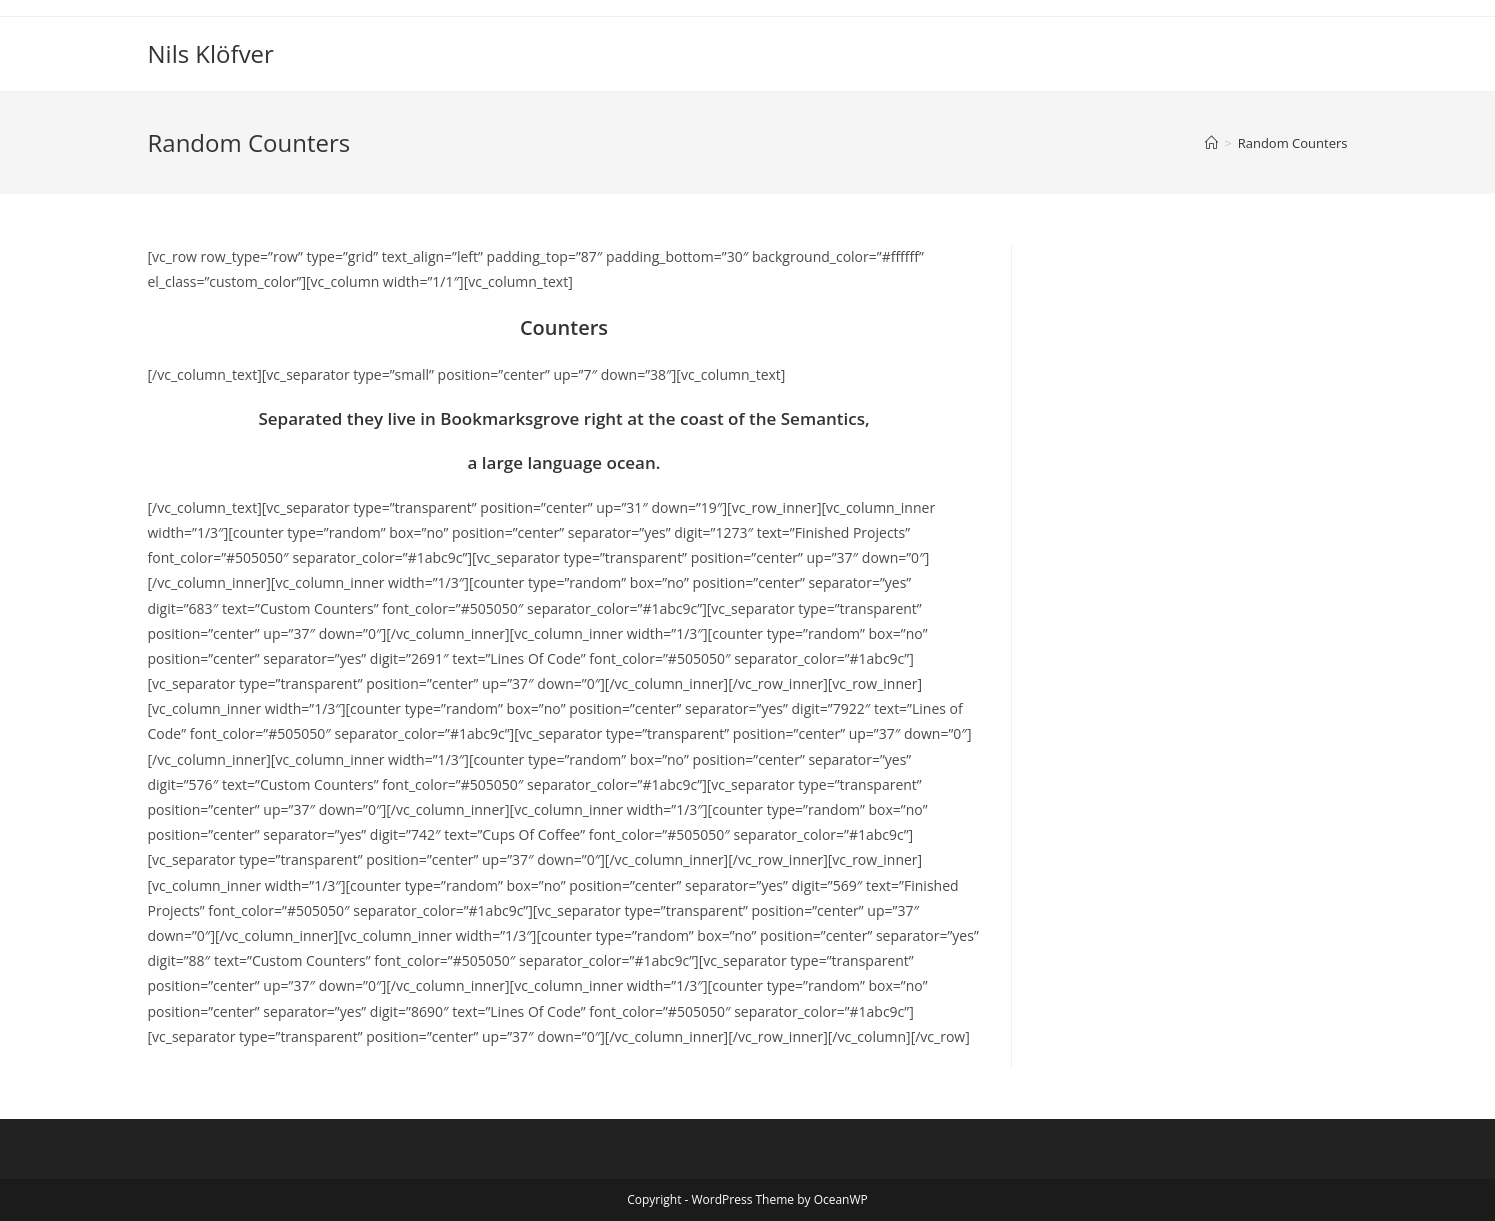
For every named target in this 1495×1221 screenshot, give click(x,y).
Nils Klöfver (211, 53)
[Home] (1211, 143)
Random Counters (1293, 143)
